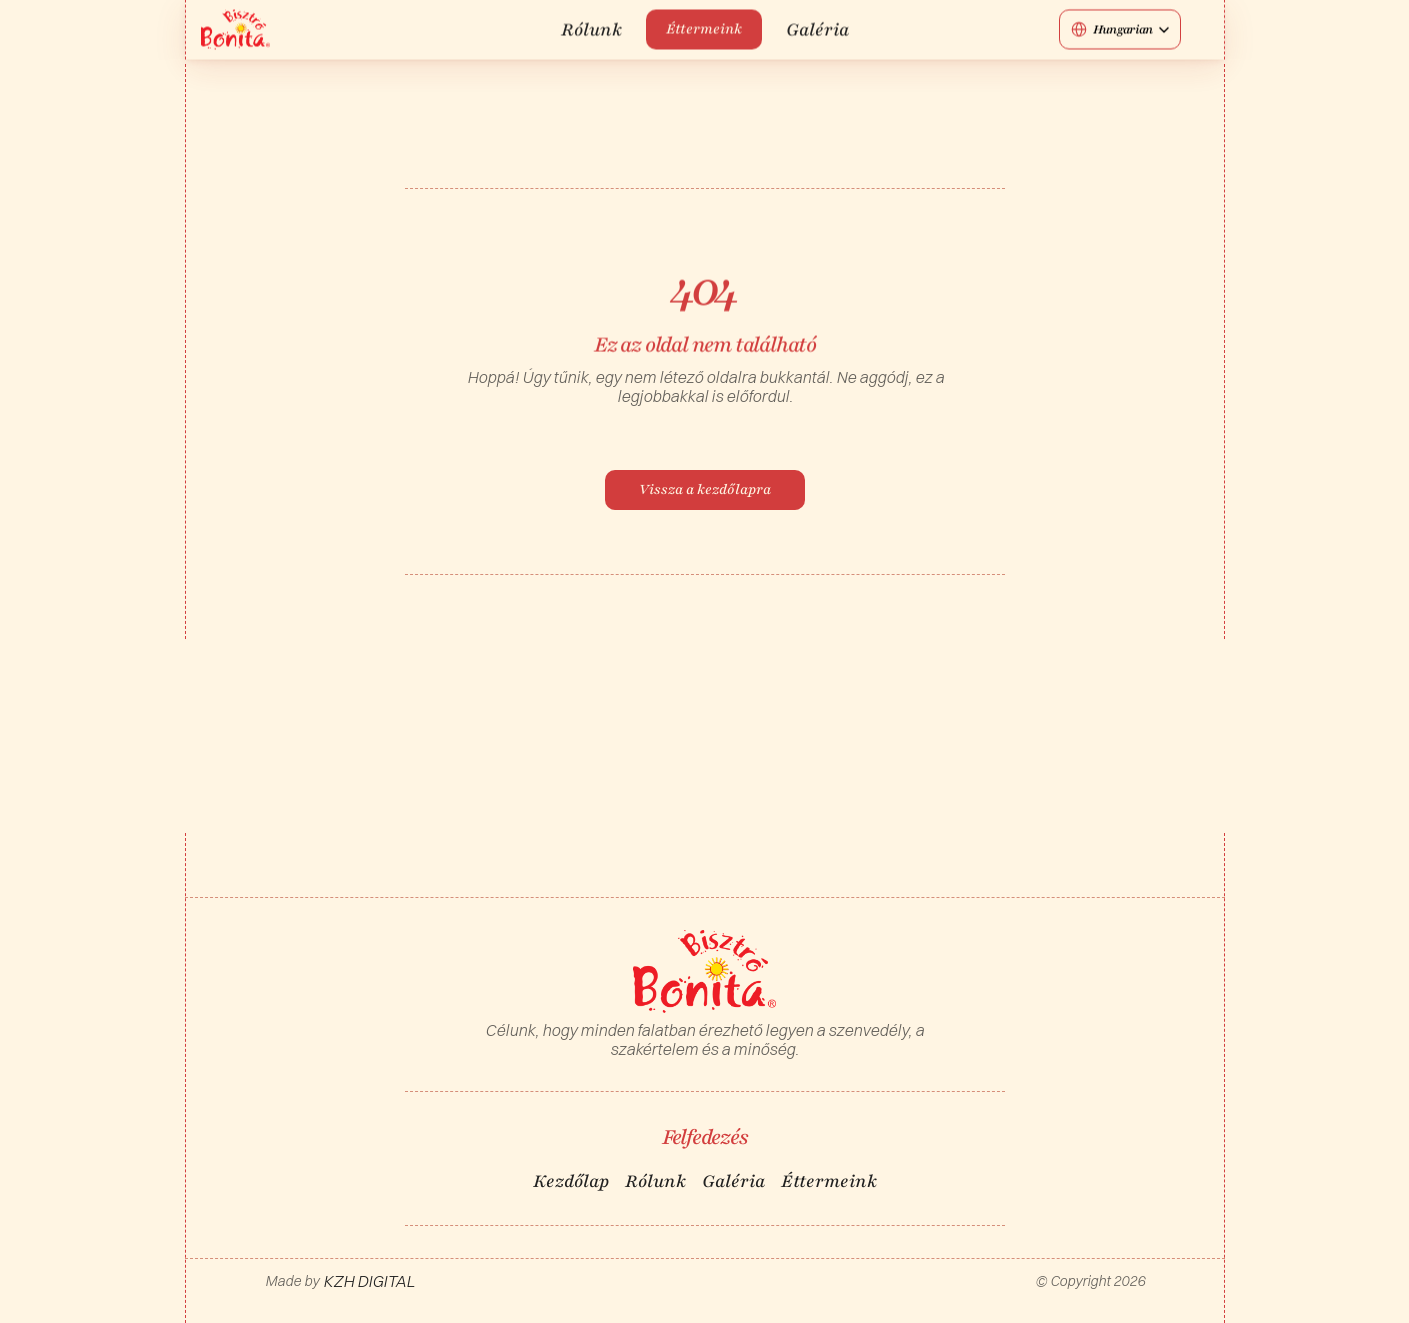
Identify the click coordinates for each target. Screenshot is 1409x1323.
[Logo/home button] (235, 29)
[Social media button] (1199, 29)
